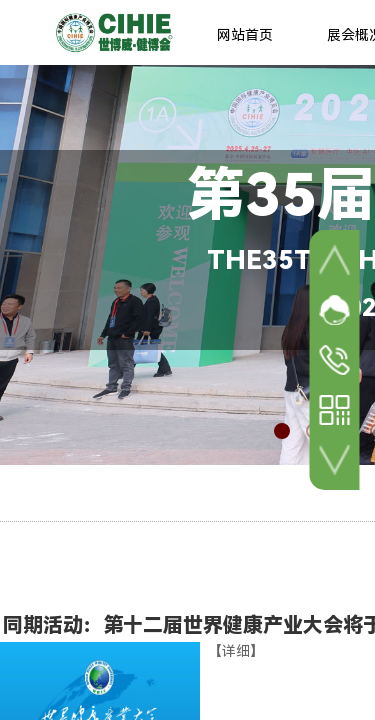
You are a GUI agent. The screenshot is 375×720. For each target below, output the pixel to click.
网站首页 (245, 35)
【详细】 (236, 651)
